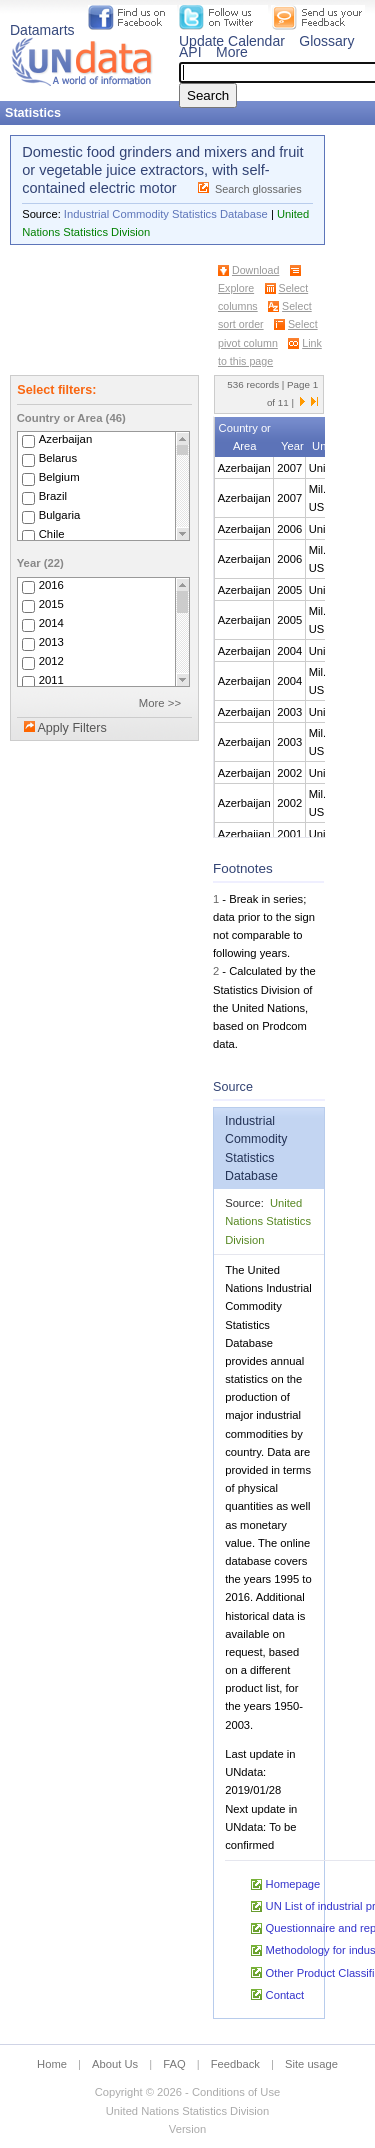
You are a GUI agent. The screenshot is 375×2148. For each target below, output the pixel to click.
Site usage (311, 2064)
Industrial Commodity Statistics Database (166, 214)
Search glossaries (258, 189)
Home (52, 2064)
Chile (52, 534)
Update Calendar (232, 41)
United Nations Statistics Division (268, 1221)
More (232, 52)
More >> (160, 703)
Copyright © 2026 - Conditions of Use (187, 2092)
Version (187, 2129)
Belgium (59, 477)
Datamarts (42, 30)
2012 (51, 661)
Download (255, 270)
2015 (51, 604)
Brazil (53, 496)
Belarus (58, 458)
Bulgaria (60, 515)
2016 (51, 585)
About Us (115, 2064)
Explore (236, 288)
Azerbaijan (66, 439)
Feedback (235, 2064)
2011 (51, 680)
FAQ (174, 2064)
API (190, 52)
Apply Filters (71, 728)
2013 (51, 642)
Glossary (326, 41)
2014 (51, 623)
